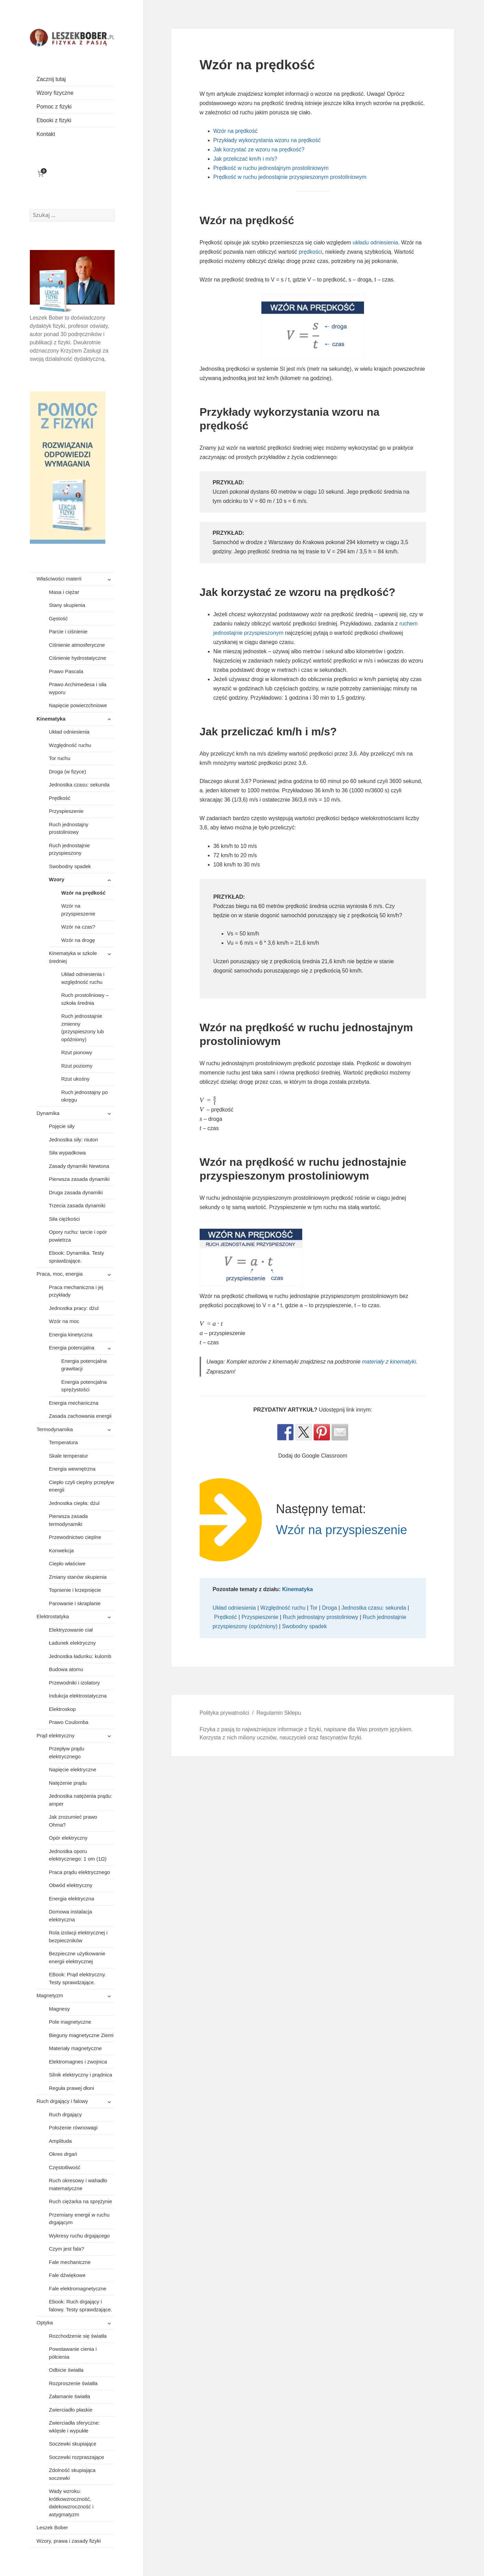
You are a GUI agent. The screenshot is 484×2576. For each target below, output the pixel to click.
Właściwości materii (59, 579)
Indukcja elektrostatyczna (78, 1696)
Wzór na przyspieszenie (78, 910)
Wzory (56, 879)
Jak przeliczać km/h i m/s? (245, 159)
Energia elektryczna (71, 1898)
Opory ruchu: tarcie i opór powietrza (78, 1236)
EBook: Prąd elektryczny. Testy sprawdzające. (77, 1978)
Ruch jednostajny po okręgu (84, 1096)
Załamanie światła (69, 2396)
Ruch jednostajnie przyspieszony (69, 849)
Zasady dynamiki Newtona (79, 1166)
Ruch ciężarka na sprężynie (80, 2201)
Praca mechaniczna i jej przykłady (76, 1291)
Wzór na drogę (78, 940)
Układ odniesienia (69, 732)
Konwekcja (61, 1550)
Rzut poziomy (77, 1066)
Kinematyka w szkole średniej (73, 957)
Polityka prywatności (224, 1713)
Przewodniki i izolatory (74, 1683)
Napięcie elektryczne (72, 1769)
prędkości (310, 252)
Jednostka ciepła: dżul (74, 1503)
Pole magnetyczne (70, 2022)
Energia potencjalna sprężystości (84, 1386)
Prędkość (60, 798)
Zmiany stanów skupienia (78, 1577)
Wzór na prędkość (83, 893)
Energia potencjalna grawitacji (84, 1365)
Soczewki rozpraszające (76, 2457)
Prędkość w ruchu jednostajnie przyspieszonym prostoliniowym (289, 177)
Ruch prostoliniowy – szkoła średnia (85, 999)
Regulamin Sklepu (279, 1713)
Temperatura (63, 1442)
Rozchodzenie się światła (78, 2336)
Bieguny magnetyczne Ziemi (81, 2035)
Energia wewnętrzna (72, 1469)
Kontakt (46, 134)
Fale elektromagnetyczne (78, 2288)
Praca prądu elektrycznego (79, 1872)
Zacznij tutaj (51, 79)
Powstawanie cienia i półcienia (73, 2353)
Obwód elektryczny (71, 1885)
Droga (329, 1608)
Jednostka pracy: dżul (74, 1308)
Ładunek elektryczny (72, 1643)
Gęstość (58, 618)
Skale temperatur (68, 1456)
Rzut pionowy (76, 1052)
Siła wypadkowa (67, 1152)
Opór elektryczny (68, 1838)
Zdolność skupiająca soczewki (72, 2474)
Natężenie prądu (68, 1783)
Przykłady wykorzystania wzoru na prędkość (267, 140)
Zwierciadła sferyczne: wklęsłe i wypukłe (74, 2427)
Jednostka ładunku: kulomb (80, 1656)
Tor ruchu (60, 758)
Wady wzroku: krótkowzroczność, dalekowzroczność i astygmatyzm (71, 2502)
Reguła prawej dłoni (71, 2088)
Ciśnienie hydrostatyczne (77, 658)
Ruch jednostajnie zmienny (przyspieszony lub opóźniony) (82, 1027)
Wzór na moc (64, 1321)
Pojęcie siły (62, 1126)
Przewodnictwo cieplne (75, 1537)
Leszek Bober (52, 2527)
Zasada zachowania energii (80, 1416)
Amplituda (60, 2141)
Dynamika (48, 1113)
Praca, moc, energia (60, 1274)
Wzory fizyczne (55, 93)
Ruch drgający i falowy (62, 2101)
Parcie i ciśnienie (68, 631)
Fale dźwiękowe (67, 2275)
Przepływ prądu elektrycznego (66, 1752)
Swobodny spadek (70, 866)
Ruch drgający (65, 2114)
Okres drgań (63, 2154)
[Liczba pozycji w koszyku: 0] (40, 173)
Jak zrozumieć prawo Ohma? (73, 1821)
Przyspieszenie (66, 811)
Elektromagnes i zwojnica (78, 2062)
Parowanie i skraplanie (75, 1603)
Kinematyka (51, 719)
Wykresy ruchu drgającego (79, 2236)
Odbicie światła (66, 2370)
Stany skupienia (67, 605)
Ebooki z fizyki (54, 120)
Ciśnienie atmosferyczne (77, 645)
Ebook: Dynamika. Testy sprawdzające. (76, 1257)
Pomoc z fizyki (54, 107)
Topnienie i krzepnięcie (75, 1590)
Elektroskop (62, 1709)
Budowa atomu (66, 1669)
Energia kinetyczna (71, 1334)
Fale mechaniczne (70, 2262)
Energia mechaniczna (73, 1403)
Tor (313, 1608)
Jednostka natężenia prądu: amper (80, 1800)
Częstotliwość (65, 2167)
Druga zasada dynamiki (76, 1192)
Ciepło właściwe (67, 1563)
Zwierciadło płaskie (71, 2410)
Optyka (45, 2322)
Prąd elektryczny (56, 1735)
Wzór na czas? (78, 927)
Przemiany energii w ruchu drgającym (79, 2219)
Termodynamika (55, 1429)
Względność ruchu (70, 745)
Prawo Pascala (66, 671)
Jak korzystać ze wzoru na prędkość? (259, 149)
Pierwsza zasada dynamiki (79, 1179)
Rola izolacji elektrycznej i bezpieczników (78, 1936)
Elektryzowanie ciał (71, 1630)
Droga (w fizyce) (67, 771)
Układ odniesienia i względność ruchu (83, 978)
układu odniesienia (375, 242)
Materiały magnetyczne (75, 2048)
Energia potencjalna (72, 1347)
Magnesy (59, 2009)
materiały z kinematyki (389, 1362)
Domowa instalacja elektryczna (70, 1915)
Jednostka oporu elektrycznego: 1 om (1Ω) (78, 1855)
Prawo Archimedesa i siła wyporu (78, 688)
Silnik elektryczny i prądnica (80, 2075)
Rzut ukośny (75, 1079)
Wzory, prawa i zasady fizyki (69, 2541)
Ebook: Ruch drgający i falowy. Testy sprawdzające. (81, 2305)
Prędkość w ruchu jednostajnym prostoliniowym (271, 168)
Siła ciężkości (64, 1219)
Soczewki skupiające (72, 2444)
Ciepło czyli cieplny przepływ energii (81, 1486)
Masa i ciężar (64, 592)
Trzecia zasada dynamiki (77, 1205)
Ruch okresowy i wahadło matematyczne (78, 2184)
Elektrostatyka (53, 1616)
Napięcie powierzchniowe (78, 705)
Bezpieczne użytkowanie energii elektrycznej (77, 1957)
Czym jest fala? (66, 2249)
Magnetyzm (50, 1995)
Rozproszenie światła (73, 2383)
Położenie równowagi (73, 2127)
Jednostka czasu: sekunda (79, 784)
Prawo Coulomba (68, 1722)
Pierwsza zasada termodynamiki (68, 1520)
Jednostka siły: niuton (73, 1139)
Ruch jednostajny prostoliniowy (68, 828)
